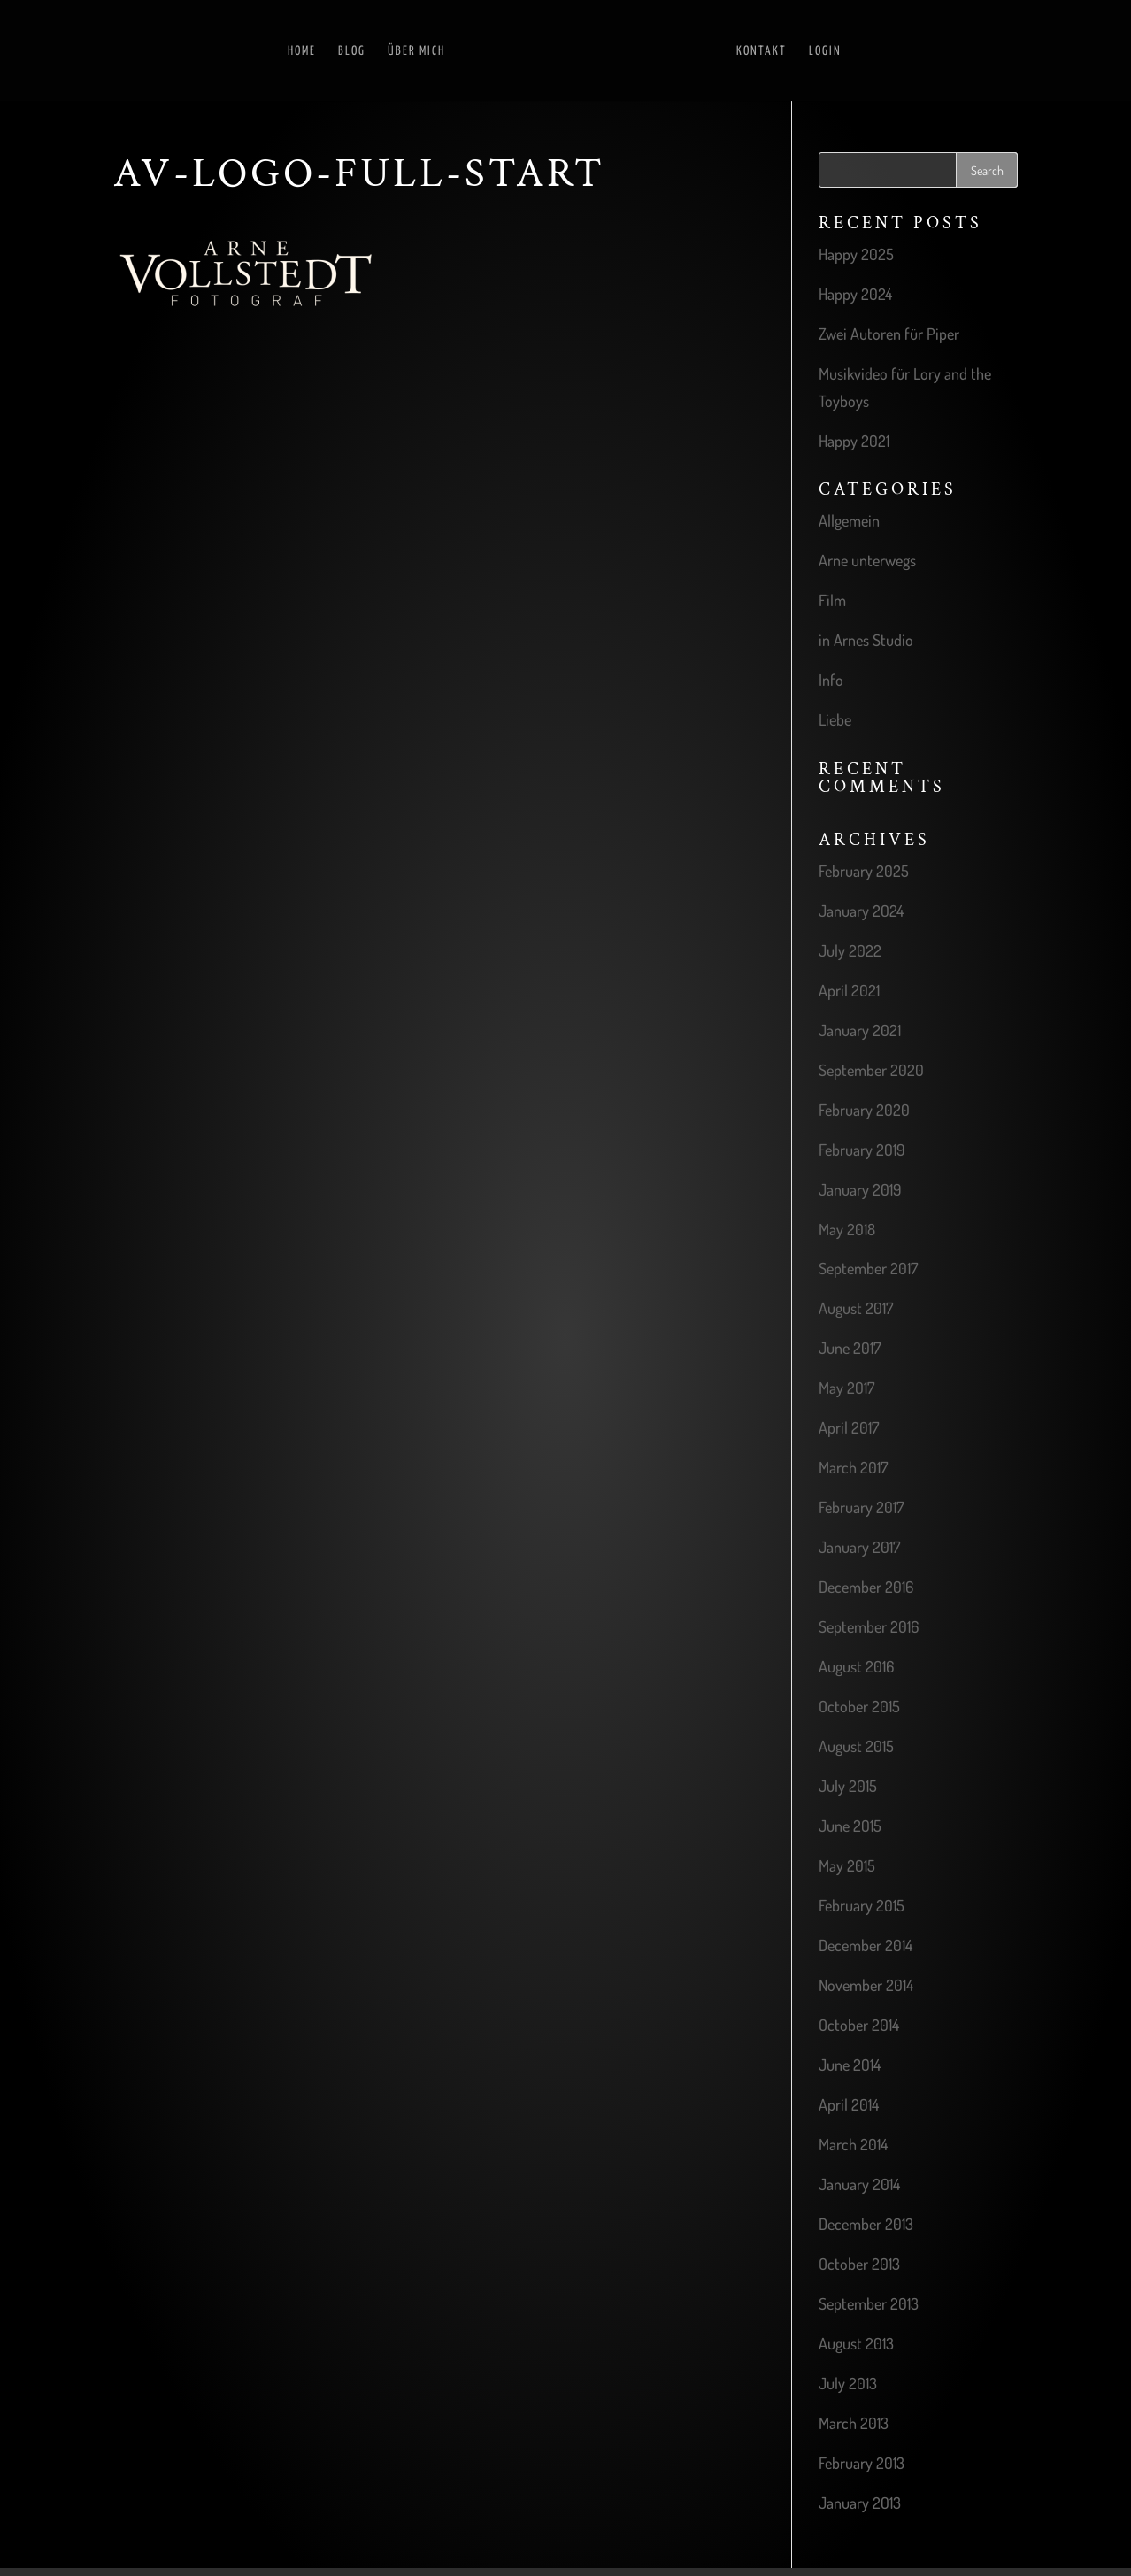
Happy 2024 (855, 294)
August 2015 (856, 1746)
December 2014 (865, 1945)
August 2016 (856, 1666)
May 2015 (847, 1865)
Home (290, 51)
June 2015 (850, 1825)
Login (836, 51)
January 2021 (860, 1030)
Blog (340, 51)
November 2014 (866, 1985)
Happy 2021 (854, 440)
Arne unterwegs (867, 560)
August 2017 (856, 1308)
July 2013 (848, 2383)
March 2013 (854, 2423)
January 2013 (860, 2502)
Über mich (405, 51)
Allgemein (849, 520)
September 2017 (868, 1268)
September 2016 (869, 1626)
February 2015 (861, 1905)
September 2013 (869, 2303)
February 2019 (862, 1149)
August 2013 (856, 2343)
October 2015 (859, 1706)
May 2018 (847, 1229)
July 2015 (848, 1786)
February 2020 (864, 1109)
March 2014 (853, 2144)
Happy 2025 (856, 254)
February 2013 (861, 2462)
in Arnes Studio (866, 640)
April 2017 (849, 1427)
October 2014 (859, 2024)
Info (831, 679)
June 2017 (850, 1347)
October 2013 (859, 2263)
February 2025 (864, 870)
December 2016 (866, 1586)
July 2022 (850, 950)
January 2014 (859, 2184)
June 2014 (850, 2064)
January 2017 (859, 1547)
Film (832, 600)
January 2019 (860, 1189)
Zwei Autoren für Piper (889, 333)
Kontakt (773, 51)
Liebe (835, 719)
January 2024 (861, 910)
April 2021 (849, 990)
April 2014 (849, 2104)
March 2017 (853, 1467)
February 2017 (861, 1507)
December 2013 (866, 2224)
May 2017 (846, 1387)
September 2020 (871, 1070)
